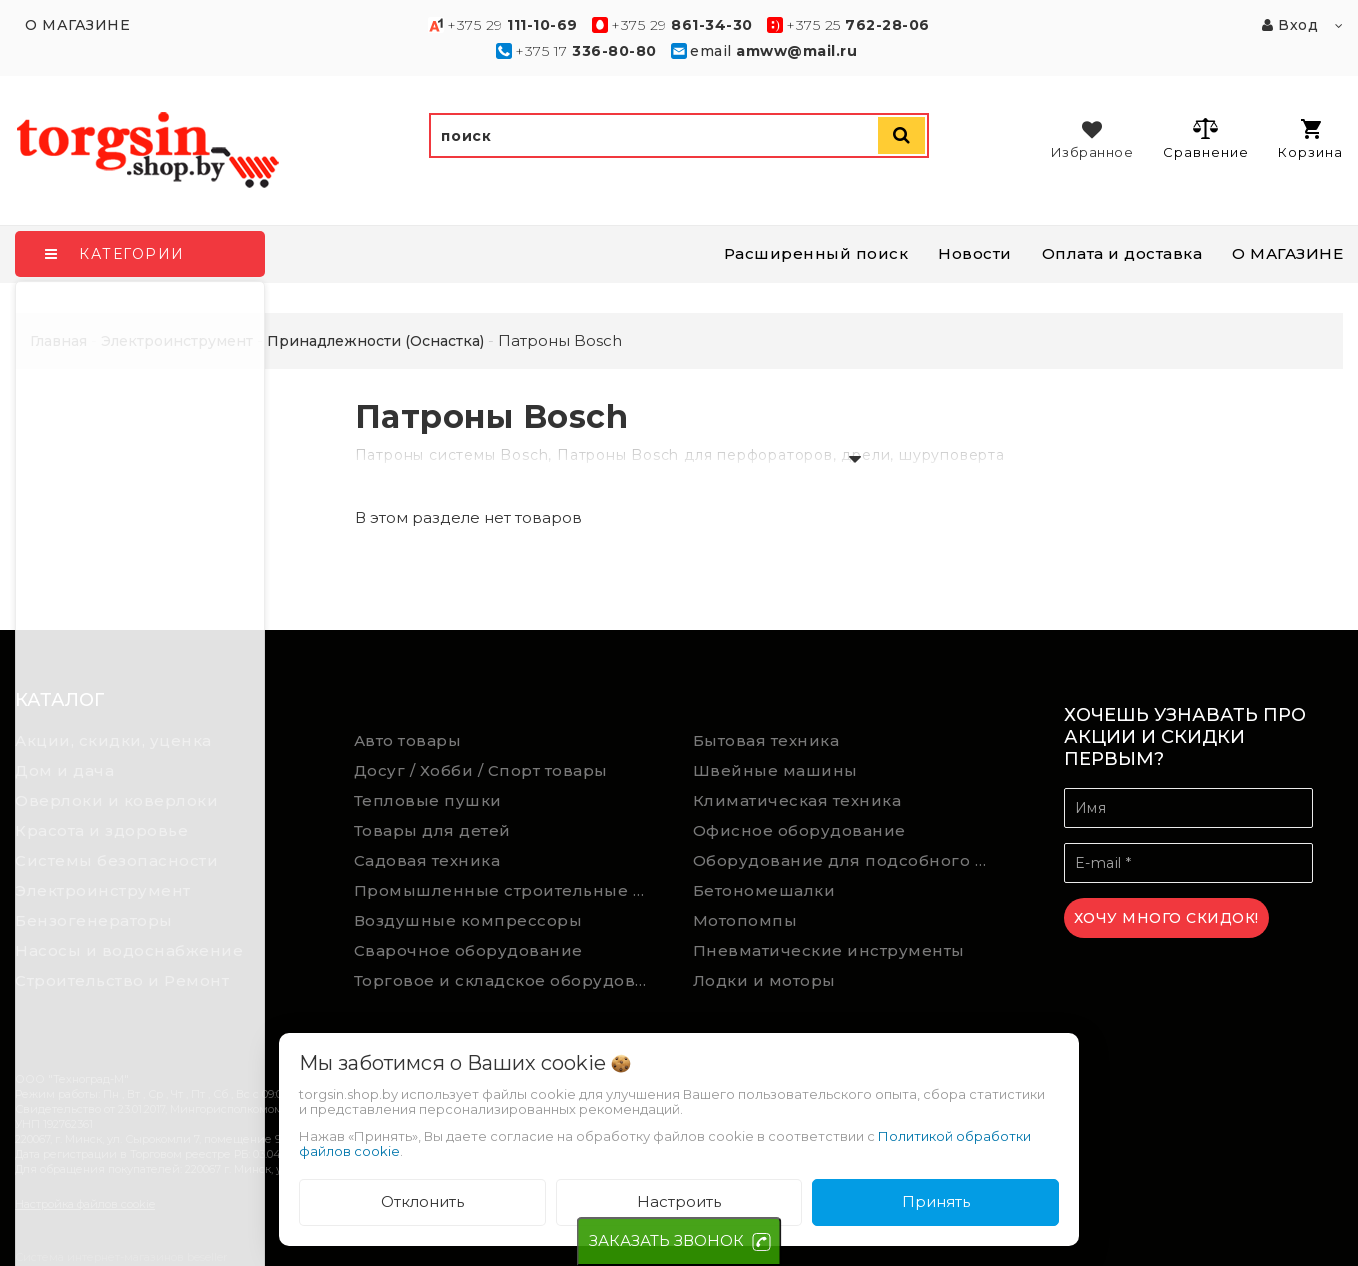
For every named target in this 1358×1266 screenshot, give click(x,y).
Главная (58, 341)
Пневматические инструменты (829, 950)
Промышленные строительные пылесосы (509, 890)
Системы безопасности (116, 860)
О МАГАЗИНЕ (1287, 253)
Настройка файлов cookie (85, 1204)
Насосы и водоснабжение (129, 950)
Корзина (1310, 139)
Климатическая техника (797, 800)
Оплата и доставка (1122, 253)
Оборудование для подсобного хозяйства (848, 860)
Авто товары (408, 740)
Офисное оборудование (799, 830)
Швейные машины (775, 770)
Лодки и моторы (764, 980)
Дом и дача (64, 770)
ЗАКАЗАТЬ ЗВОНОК (666, 1240)
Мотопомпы (745, 920)
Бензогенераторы (94, 920)
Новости (975, 253)
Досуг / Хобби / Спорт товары (481, 770)
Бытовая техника (766, 740)
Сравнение (1205, 138)
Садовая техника (427, 860)
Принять (936, 1201)
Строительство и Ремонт (122, 980)
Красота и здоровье (101, 830)
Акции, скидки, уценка (113, 740)
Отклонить (422, 1201)
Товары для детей (432, 830)
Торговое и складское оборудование (509, 980)
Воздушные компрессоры (468, 920)
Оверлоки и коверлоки (116, 800)
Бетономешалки (764, 890)
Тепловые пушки (428, 800)
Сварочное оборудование (468, 950)
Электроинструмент (103, 890)
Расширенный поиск (816, 253)
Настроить (679, 1201)
